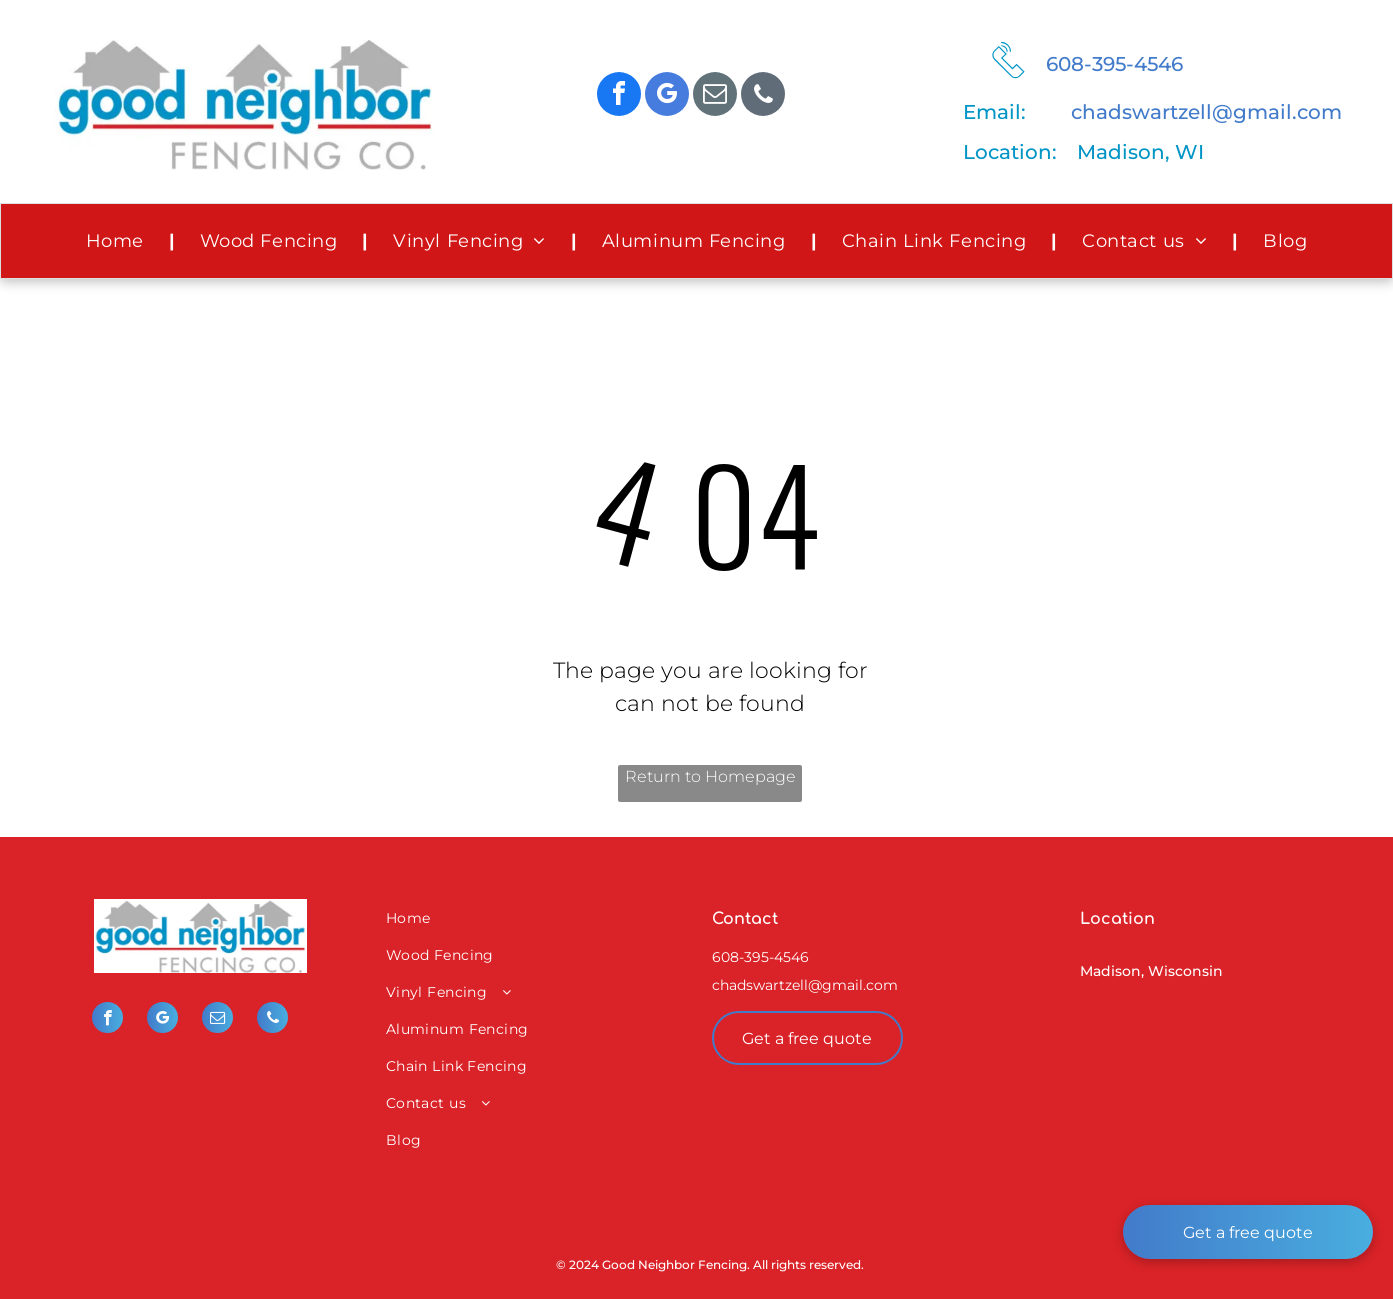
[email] (715, 96)
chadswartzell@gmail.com (1206, 112)
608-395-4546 (1114, 64)
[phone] (763, 96)
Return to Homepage (710, 776)
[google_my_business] (667, 96)
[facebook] (619, 96)
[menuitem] (118, 241)
